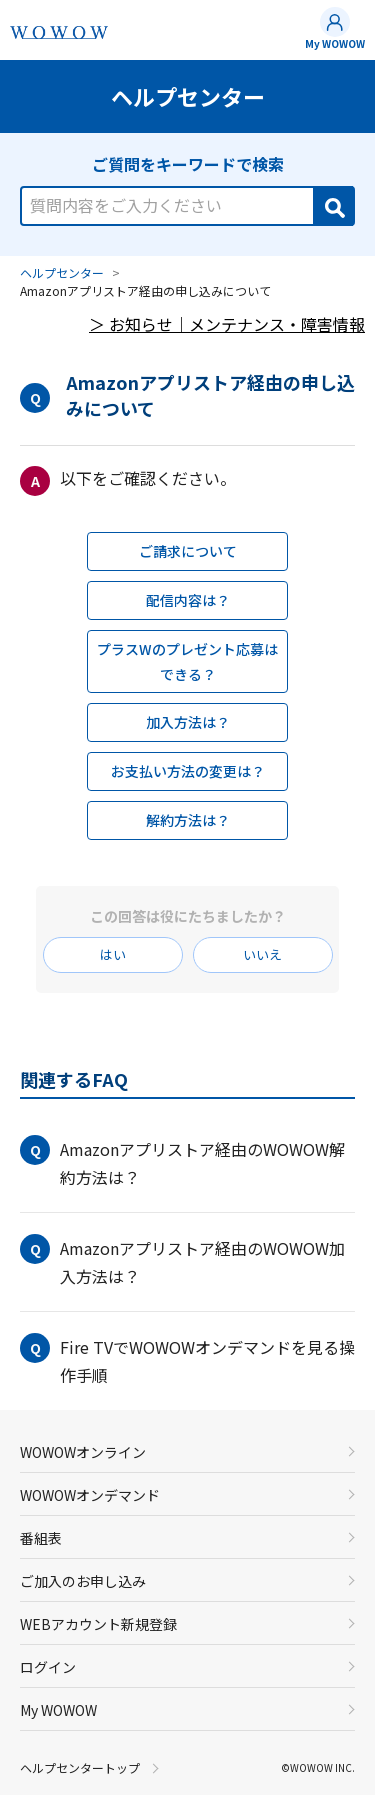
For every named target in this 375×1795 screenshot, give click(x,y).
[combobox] (187, 194)
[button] (187, 1163)
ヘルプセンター (62, 272)
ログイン (48, 1667)
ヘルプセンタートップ (80, 1768)
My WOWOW (335, 43)
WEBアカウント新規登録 (98, 1624)
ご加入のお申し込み (83, 1581)
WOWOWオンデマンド (90, 1495)
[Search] (333, 206)
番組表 (41, 1538)
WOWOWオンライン (83, 1452)
